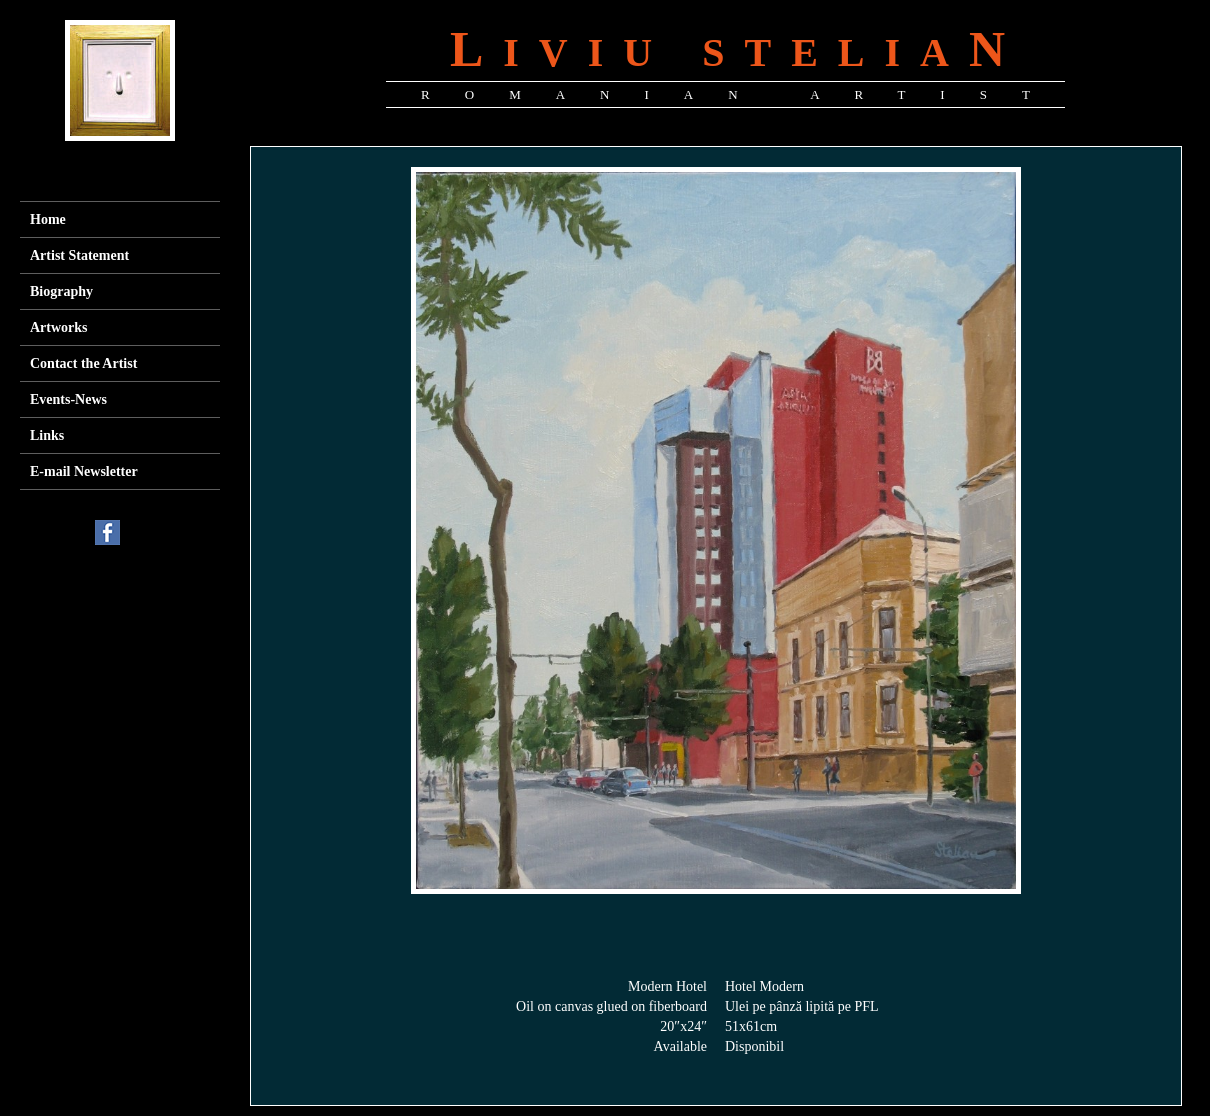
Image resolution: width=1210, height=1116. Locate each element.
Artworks (59, 327)
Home (48, 219)
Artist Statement (79, 255)
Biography (61, 291)
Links (47, 435)
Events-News (68, 399)
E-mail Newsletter (84, 471)
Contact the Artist (83, 363)
